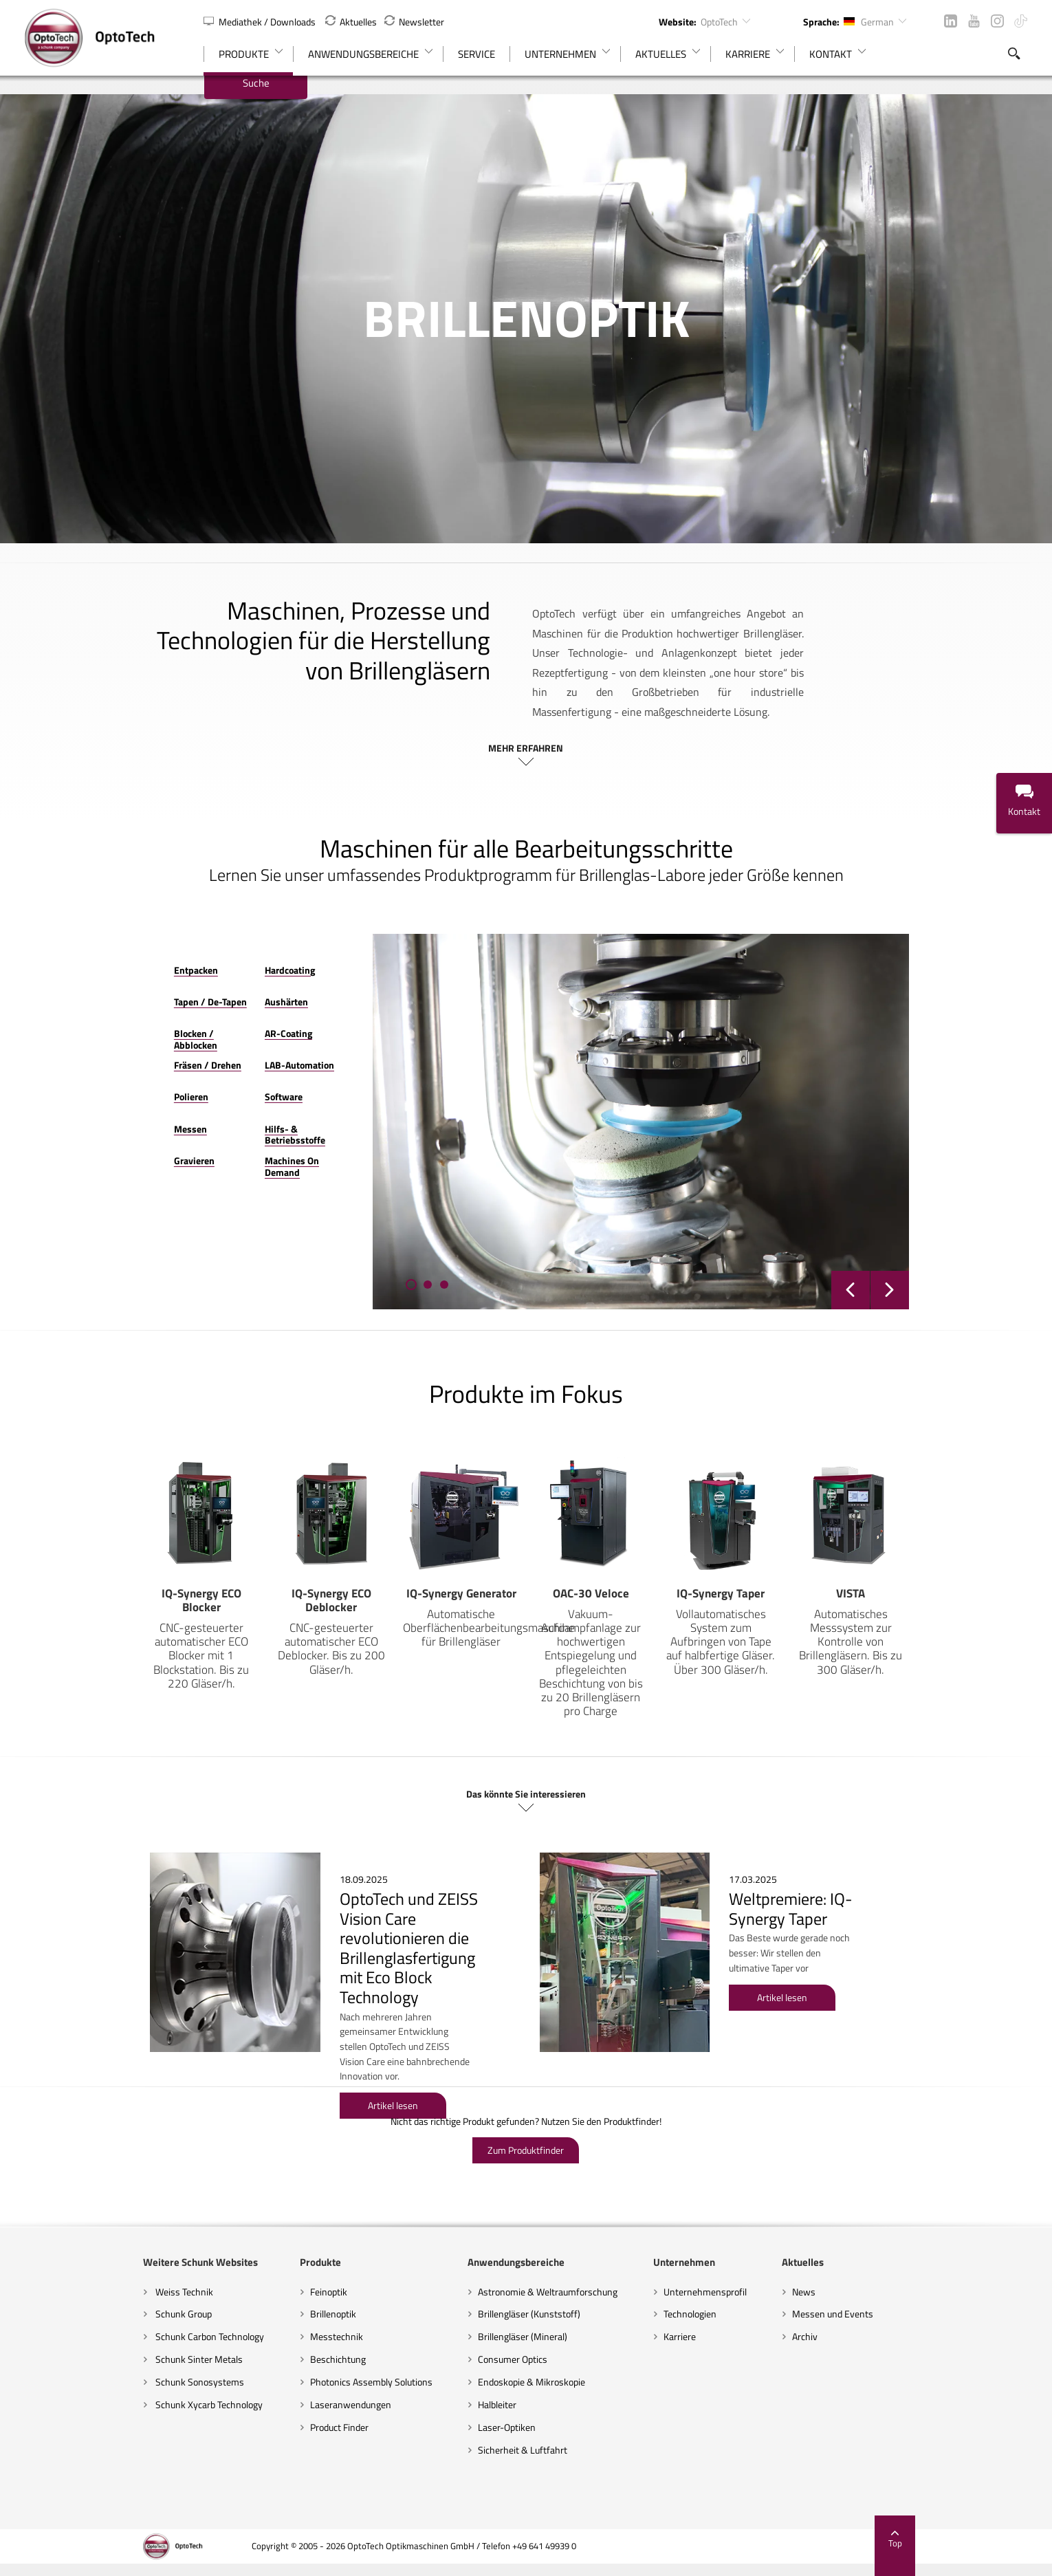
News (875, 2269)
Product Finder (268, 2405)
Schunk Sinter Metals (79, 2338)
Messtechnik (265, 2315)
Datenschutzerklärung (686, 2558)
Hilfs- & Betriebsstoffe (230, 1109)
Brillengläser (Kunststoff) (505, 2292)
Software (201, 1078)
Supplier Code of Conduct (840, 2558)
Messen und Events (904, 2292)
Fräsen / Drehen (89, 1046)
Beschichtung (266, 2338)
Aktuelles (351, 21)
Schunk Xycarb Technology (89, 2382)
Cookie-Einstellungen (482, 2558)
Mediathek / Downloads (261, 21)
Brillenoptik (262, 2292)
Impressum (398, 2558)
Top (1013, 2518)
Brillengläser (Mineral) (499, 2315)
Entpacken (78, 951)
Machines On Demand (228, 1141)
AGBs (760, 2558)
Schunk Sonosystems (80, 2360)
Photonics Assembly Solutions (300, 2360)
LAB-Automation (217, 1046)
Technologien (713, 2292)
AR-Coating (206, 1014)
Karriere (703, 2315)
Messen (72, 1109)
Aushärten (204, 982)
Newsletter (414, 21)
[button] (363, 1264)
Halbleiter (473, 2382)
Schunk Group (64, 2292)
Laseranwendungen (279, 2382)
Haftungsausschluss (583, 2558)
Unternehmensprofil (728, 2269)
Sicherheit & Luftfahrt (499, 2428)
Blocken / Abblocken (98, 1014)
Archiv (876, 2315)
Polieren (73, 1078)
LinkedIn (950, 21)
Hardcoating (207, 951)
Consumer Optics (489, 2338)
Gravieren (76, 1141)
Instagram (997, 21)
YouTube (973, 21)
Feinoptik (257, 2269)
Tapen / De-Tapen (92, 982)
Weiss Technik (65, 2269)
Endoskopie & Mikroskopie (508, 2360)
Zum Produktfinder (525, 2128)
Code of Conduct (941, 2558)
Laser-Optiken (483, 2405)
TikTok (1020, 21)
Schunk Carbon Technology (90, 2315)
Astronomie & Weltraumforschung (524, 2269)
